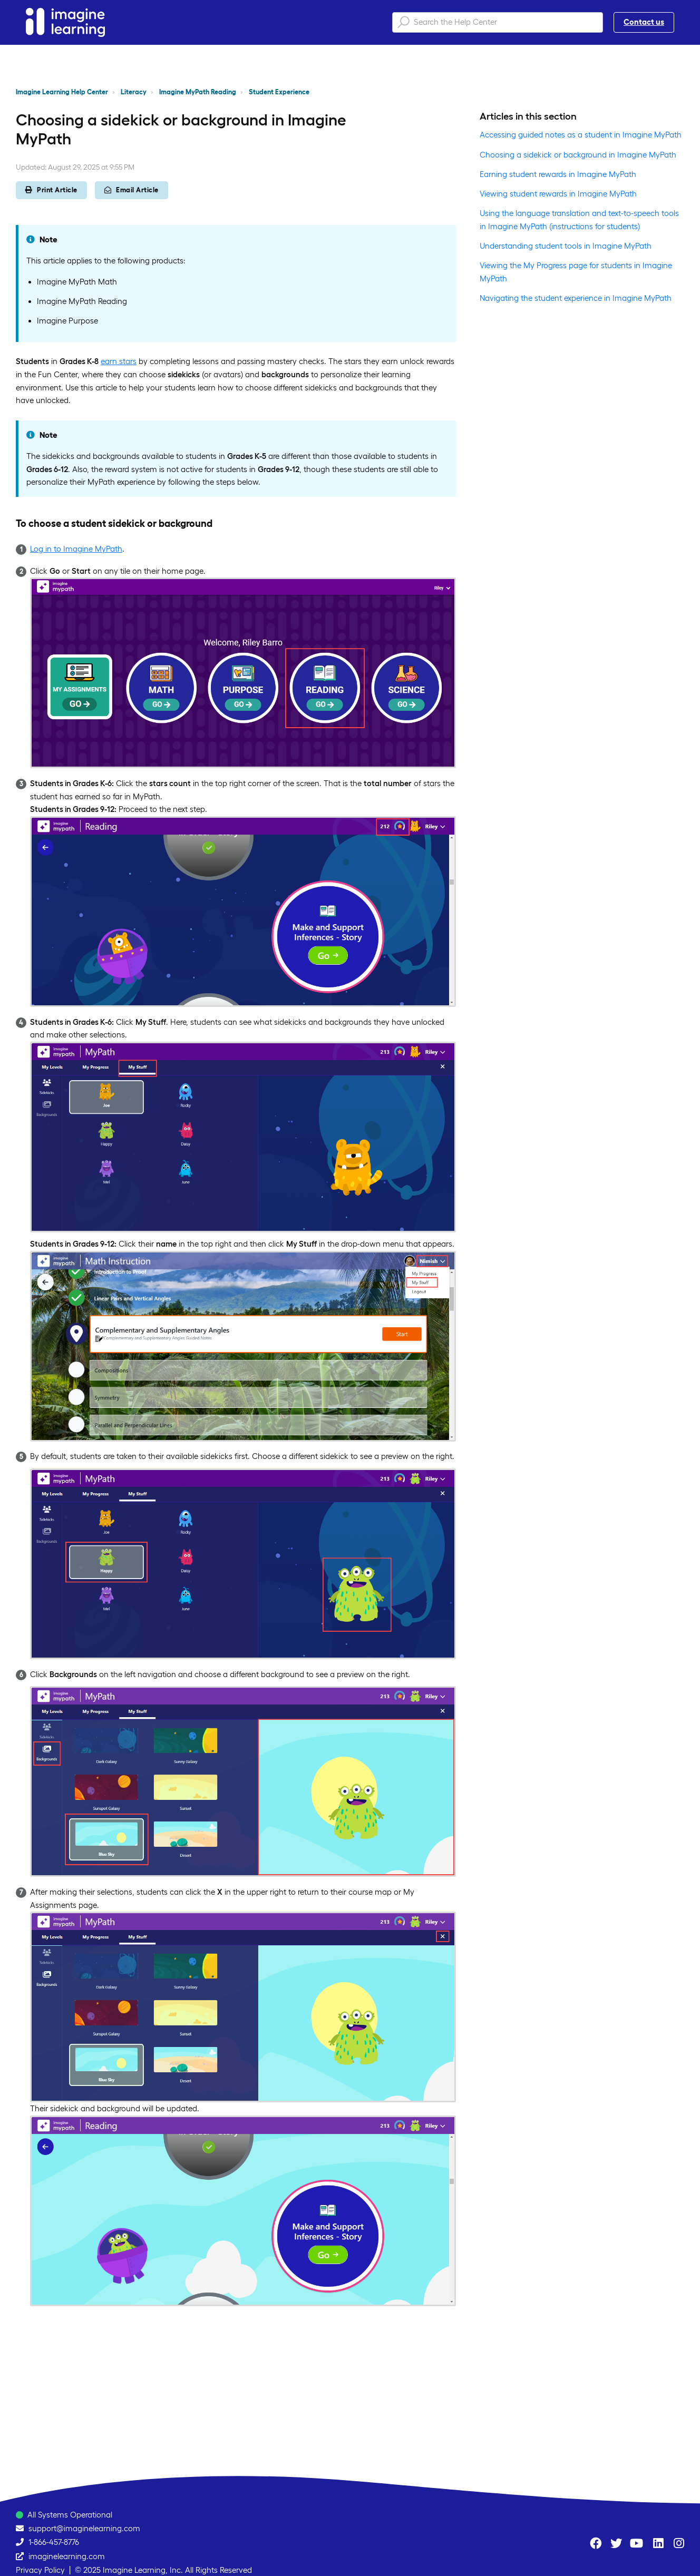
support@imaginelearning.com (84, 2528)
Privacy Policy (40, 2569)
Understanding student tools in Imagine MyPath (566, 245)
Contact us (644, 21)
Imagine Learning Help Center (62, 92)
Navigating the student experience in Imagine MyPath (576, 297)
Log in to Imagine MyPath (76, 548)
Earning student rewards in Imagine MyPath (558, 174)
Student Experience (279, 92)
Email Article (131, 190)
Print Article (51, 190)
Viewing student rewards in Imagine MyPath (558, 193)
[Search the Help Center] (497, 22)
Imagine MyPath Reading (197, 92)
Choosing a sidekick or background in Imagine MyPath (578, 154)
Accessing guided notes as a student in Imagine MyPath (581, 134)
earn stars (119, 361)
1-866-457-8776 (53, 2542)
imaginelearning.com (66, 2556)
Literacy (134, 92)
